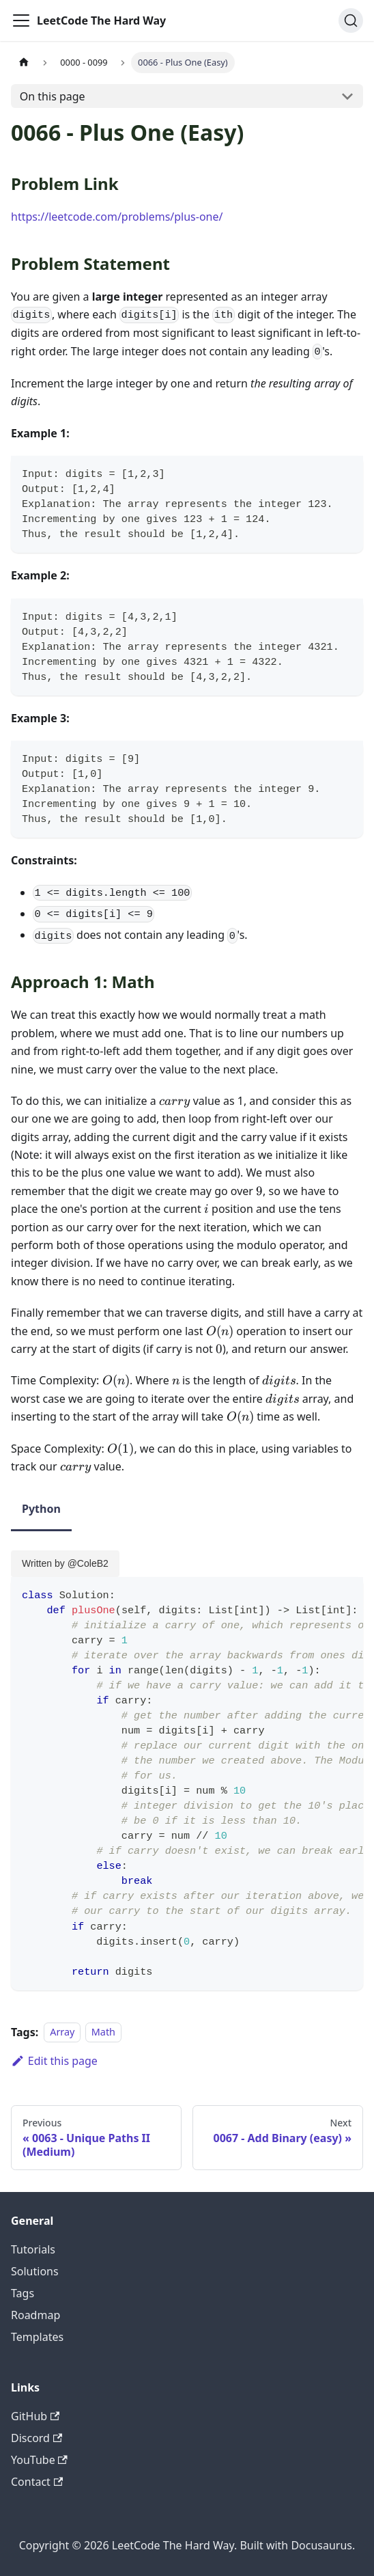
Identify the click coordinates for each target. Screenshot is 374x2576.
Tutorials (33, 2249)
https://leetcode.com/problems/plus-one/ (116, 216)
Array (62, 2032)
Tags (22, 2293)
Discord (36, 2437)
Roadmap (35, 2314)
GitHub (35, 2416)
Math (103, 2032)
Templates (37, 2336)
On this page (52, 96)
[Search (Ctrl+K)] (351, 20)
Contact (37, 2481)
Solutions (35, 2271)
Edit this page (54, 2060)
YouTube (39, 2459)
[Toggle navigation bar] (21, 20)
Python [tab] (41, 1508)
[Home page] (24, 62)
